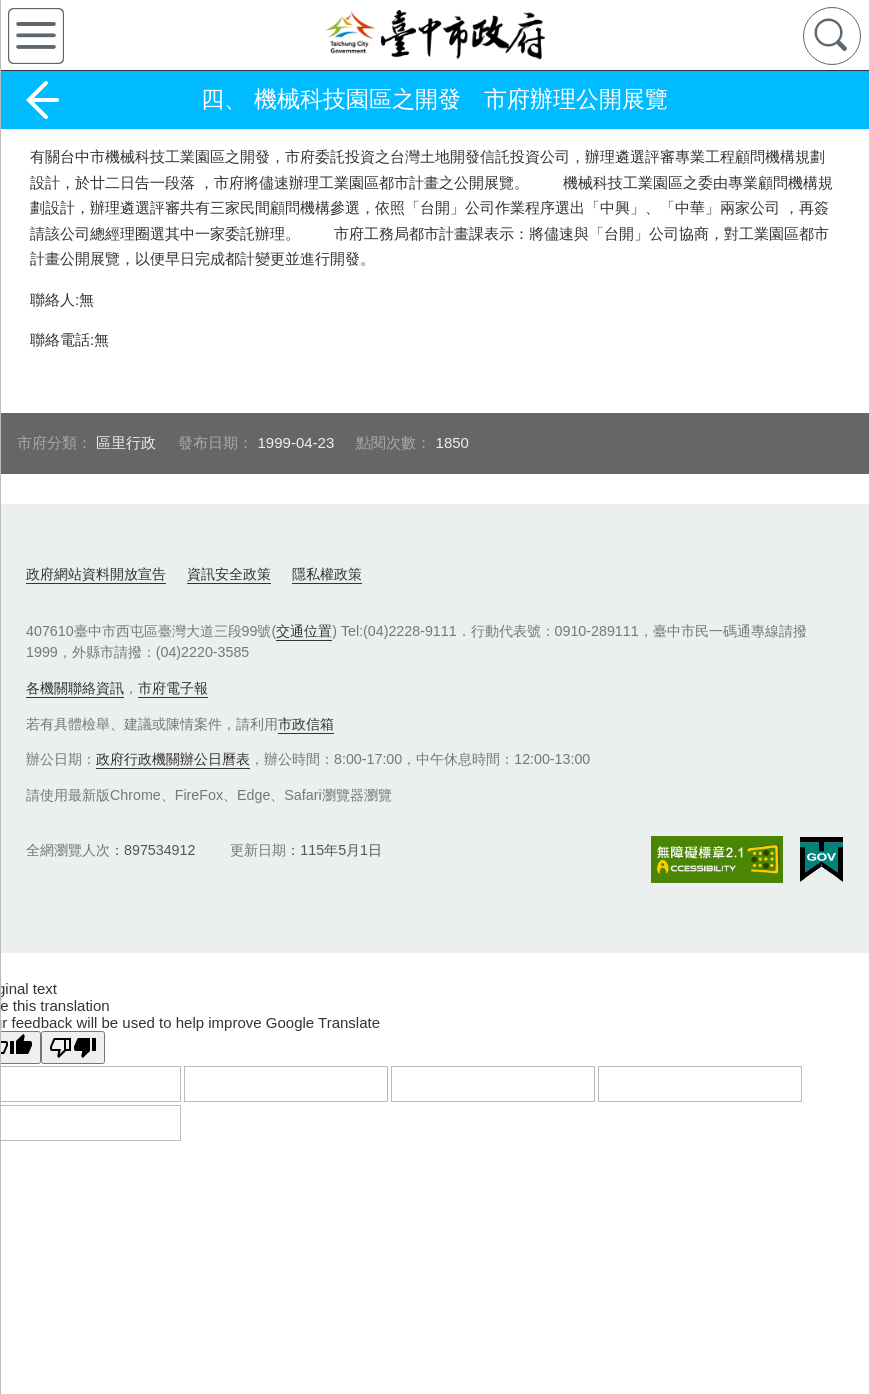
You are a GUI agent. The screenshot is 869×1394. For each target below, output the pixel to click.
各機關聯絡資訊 (75, 688)
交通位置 (304, 631)
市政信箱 (306, 724)
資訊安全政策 (229, 574)
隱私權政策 (327, 574)
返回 (42, 100)
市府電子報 (173, 688)
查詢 (832, 36)
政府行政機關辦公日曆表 (173, 759)
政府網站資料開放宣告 (96, 574)
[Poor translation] (73, 1047)
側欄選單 (36, 36)
